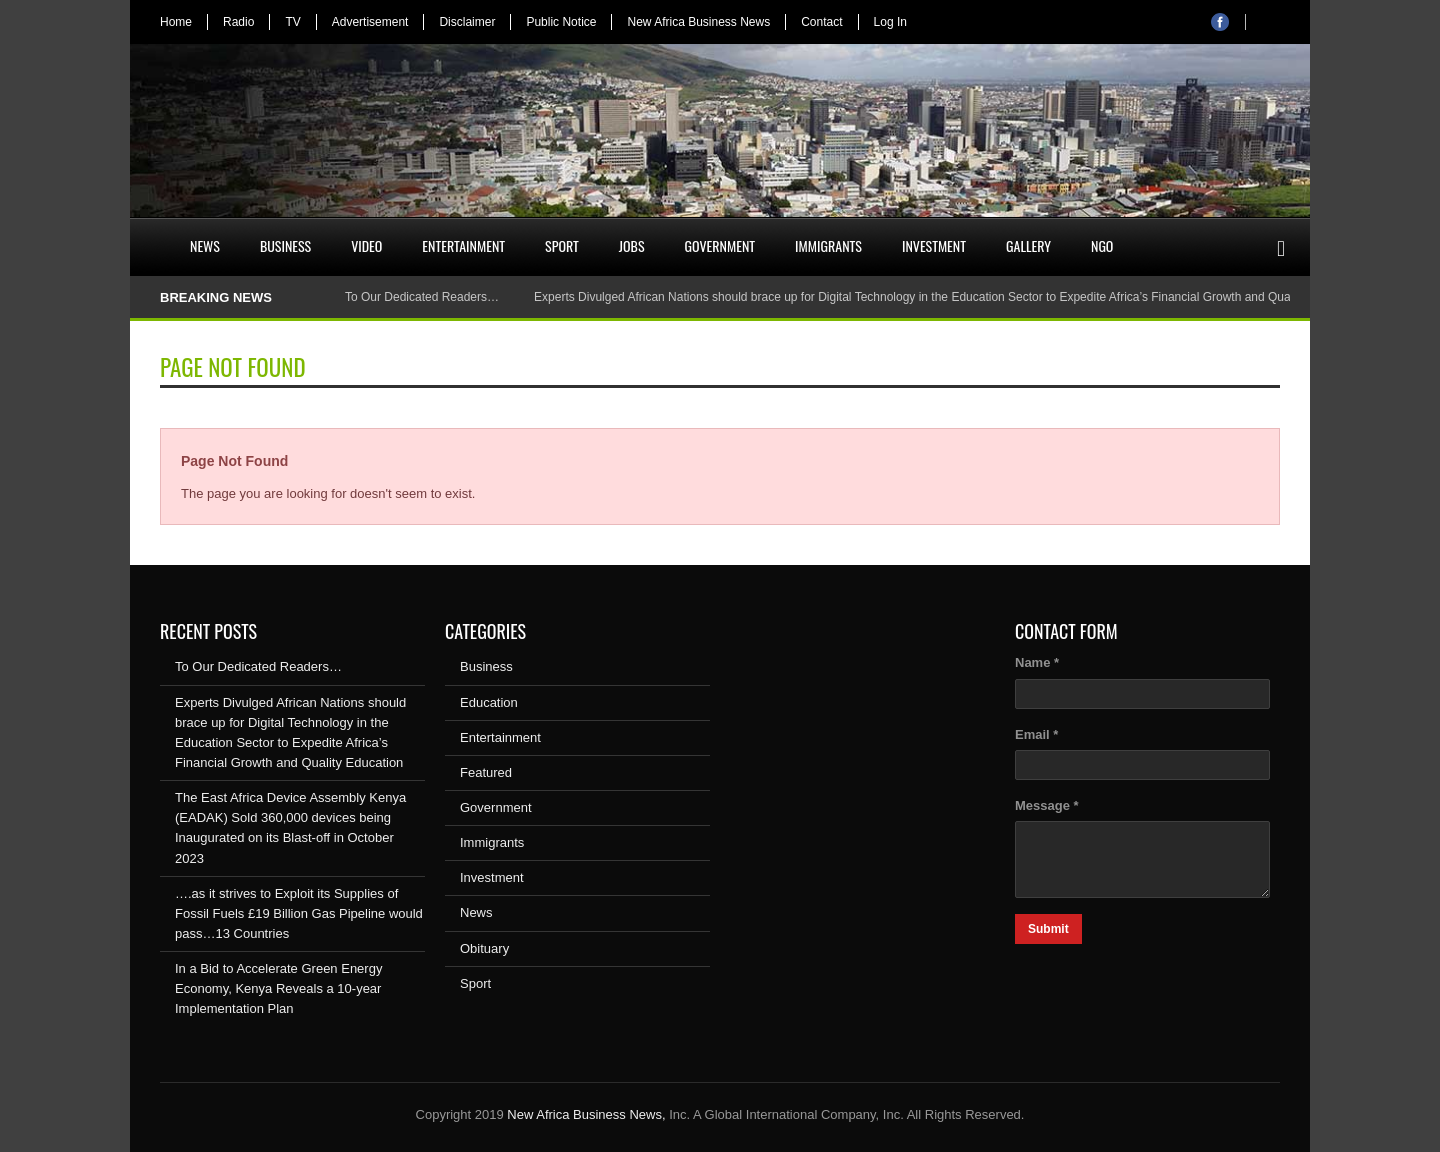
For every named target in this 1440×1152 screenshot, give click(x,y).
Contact (821, 22)
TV (292, 22)
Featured (486, 772)
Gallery (1028, 245)
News (205, 245)
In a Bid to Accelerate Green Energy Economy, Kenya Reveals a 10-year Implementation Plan (278, 988)
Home (176, 22)
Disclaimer (467, 22)
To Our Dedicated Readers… (422, 297)
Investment (934, 245)
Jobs (632, 245)
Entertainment (463, 245)
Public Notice (561, 22)
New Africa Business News (698, 22)
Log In (890, 22)
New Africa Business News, (586, 1114)
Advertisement (370, 22)
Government (720, 245)
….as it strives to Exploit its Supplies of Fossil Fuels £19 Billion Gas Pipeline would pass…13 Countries (299, 913)
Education (489, 702)
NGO (1102, 245)
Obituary (484, 948)
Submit (1048, 929)
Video (366, 245)
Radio (238, 22)
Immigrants (828, 245)
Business (285, 245)
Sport (562, 245)
